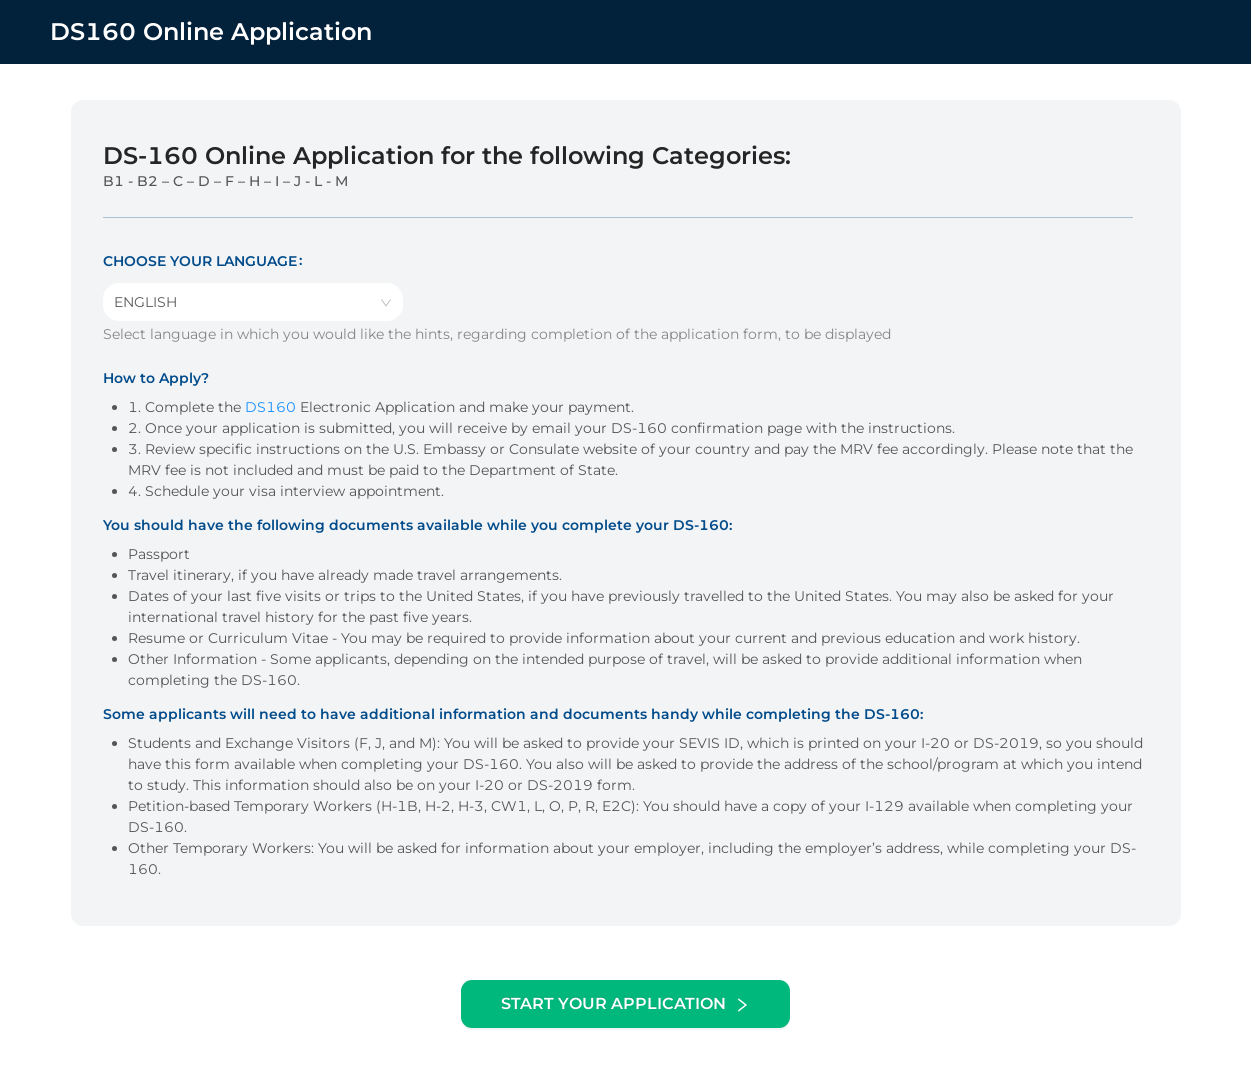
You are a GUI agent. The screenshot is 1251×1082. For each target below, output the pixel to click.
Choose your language (200, 261)
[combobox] (253, 302)
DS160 (270, 407)
